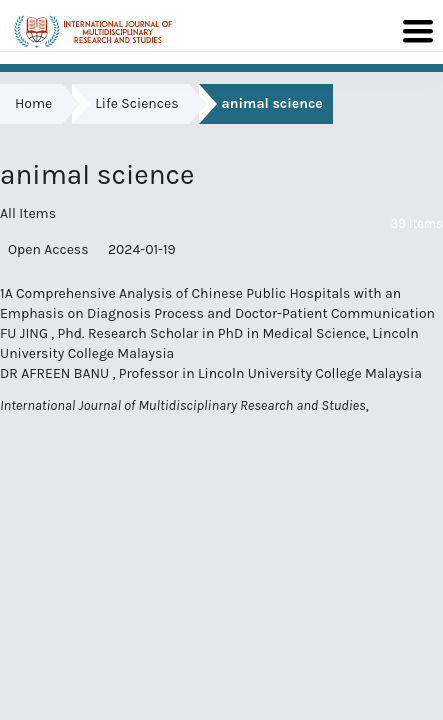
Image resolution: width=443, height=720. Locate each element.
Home (33, 103)
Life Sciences (136, 103)
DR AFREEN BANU (56, 373)
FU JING (25, 333)
